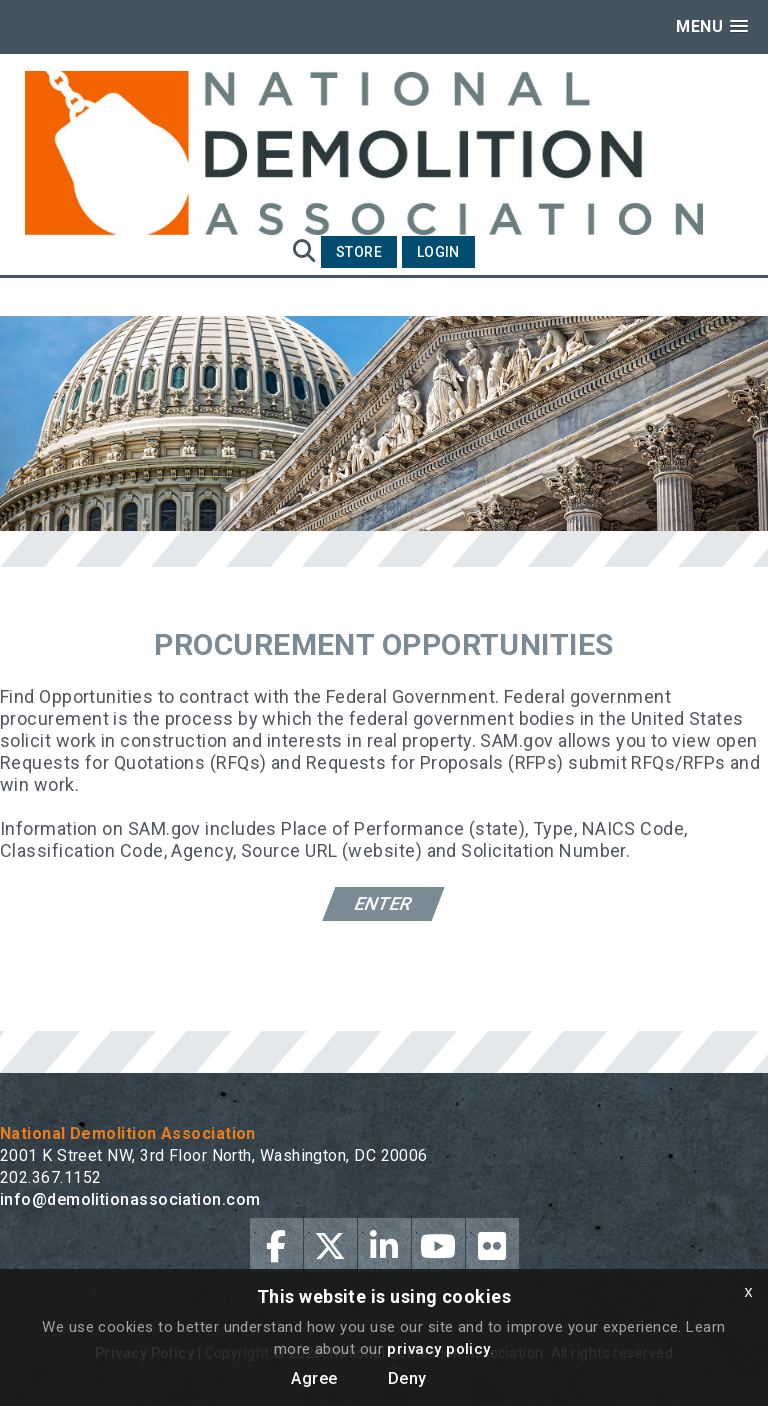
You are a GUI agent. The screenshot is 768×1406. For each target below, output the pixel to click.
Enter (384, 903)
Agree (314, 1378)
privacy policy (438, 1349)
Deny (407, 1378)
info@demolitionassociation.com (130, 1199)
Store (359, 252)
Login (438, 252)
